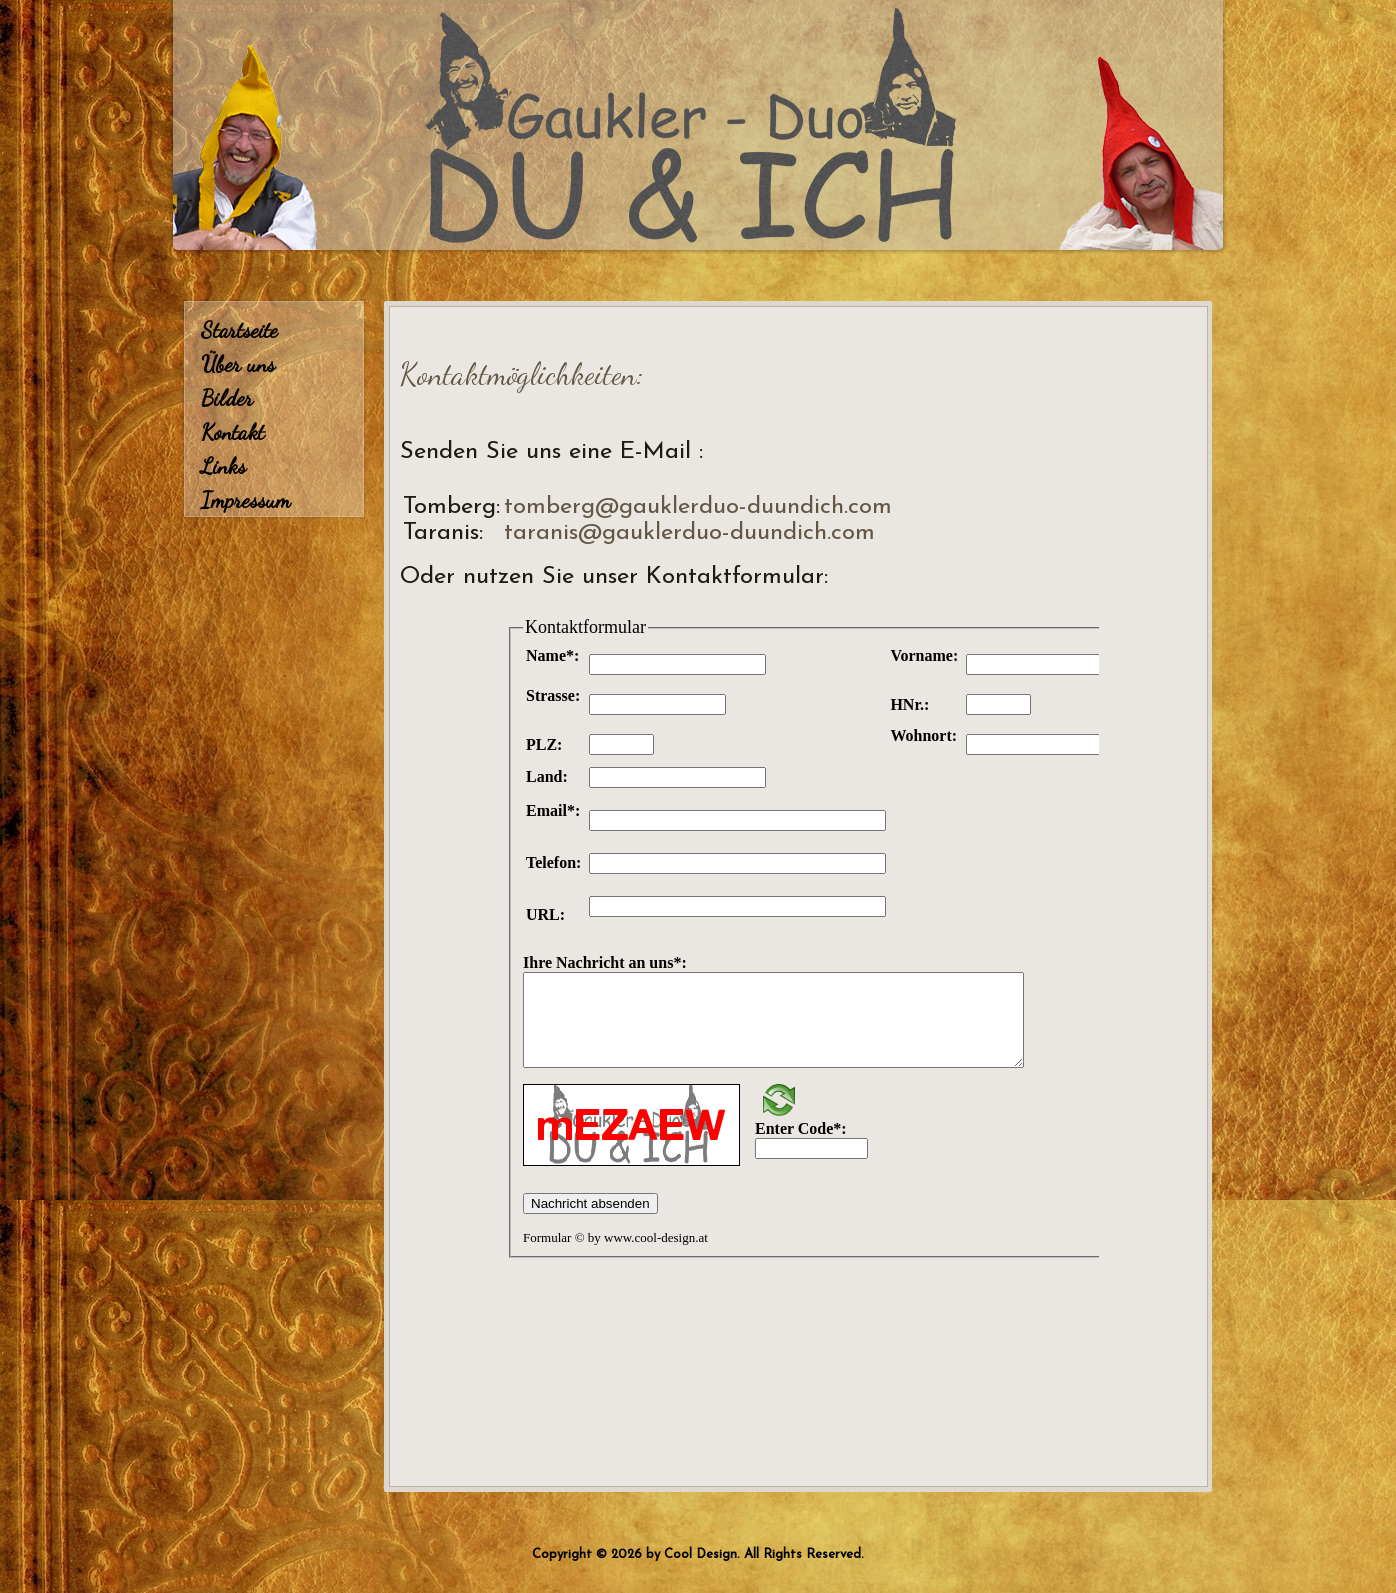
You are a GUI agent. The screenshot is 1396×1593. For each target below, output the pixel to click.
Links (223, 466)
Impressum (245, 500)
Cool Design (700, 1554)
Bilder (227, 398)
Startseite (239, 330)
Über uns (238, 364)
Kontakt (232, 432)
